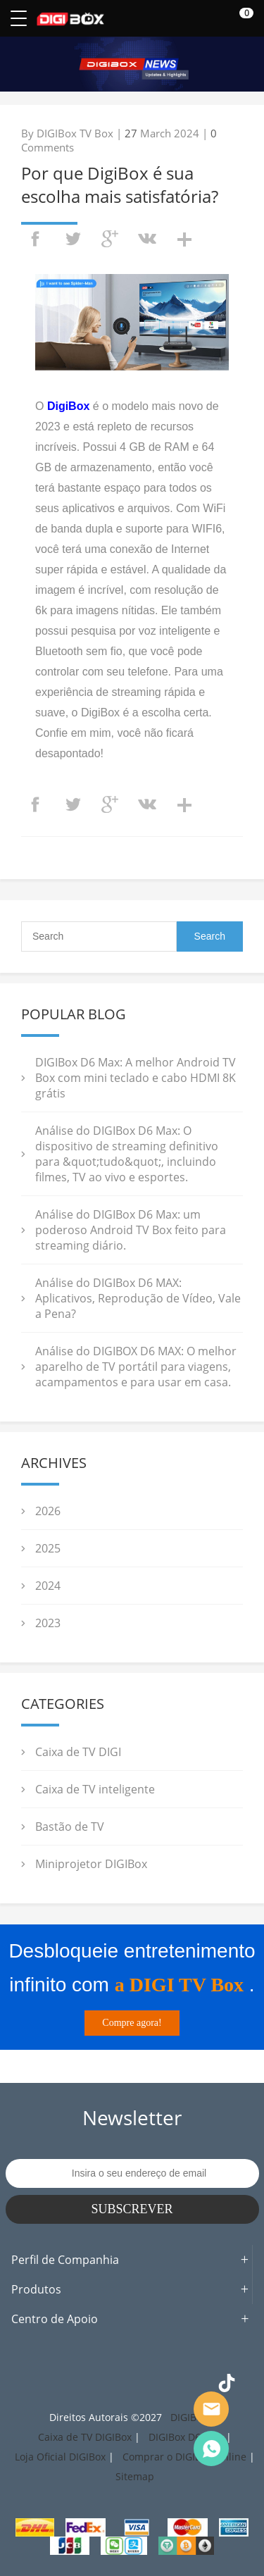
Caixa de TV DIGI (78, 1752)
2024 (48, 1585)
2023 (48, 1623)
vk (147, 239)
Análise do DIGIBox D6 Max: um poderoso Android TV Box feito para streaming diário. (130, 1230)
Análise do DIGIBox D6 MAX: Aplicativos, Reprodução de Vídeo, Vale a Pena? (138, 1298)
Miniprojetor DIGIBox (91, 1864)
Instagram (68, 2383)
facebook (35, 239)
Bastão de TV (69, 1826)
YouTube (195, 2383)
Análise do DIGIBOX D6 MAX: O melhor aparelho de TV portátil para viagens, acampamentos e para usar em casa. (136, 1366)
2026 (48, 1511)
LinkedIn (163, 2383)
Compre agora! (131, 2022)
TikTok (227, 2383)
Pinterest (132, 2383)
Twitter (100, 2383)
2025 (48, 1548)
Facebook (37, 2383)
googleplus (110, 239)
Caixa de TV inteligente (95, 1789)
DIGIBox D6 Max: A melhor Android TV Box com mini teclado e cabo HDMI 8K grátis (135, 1077)
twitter (72, 239)
